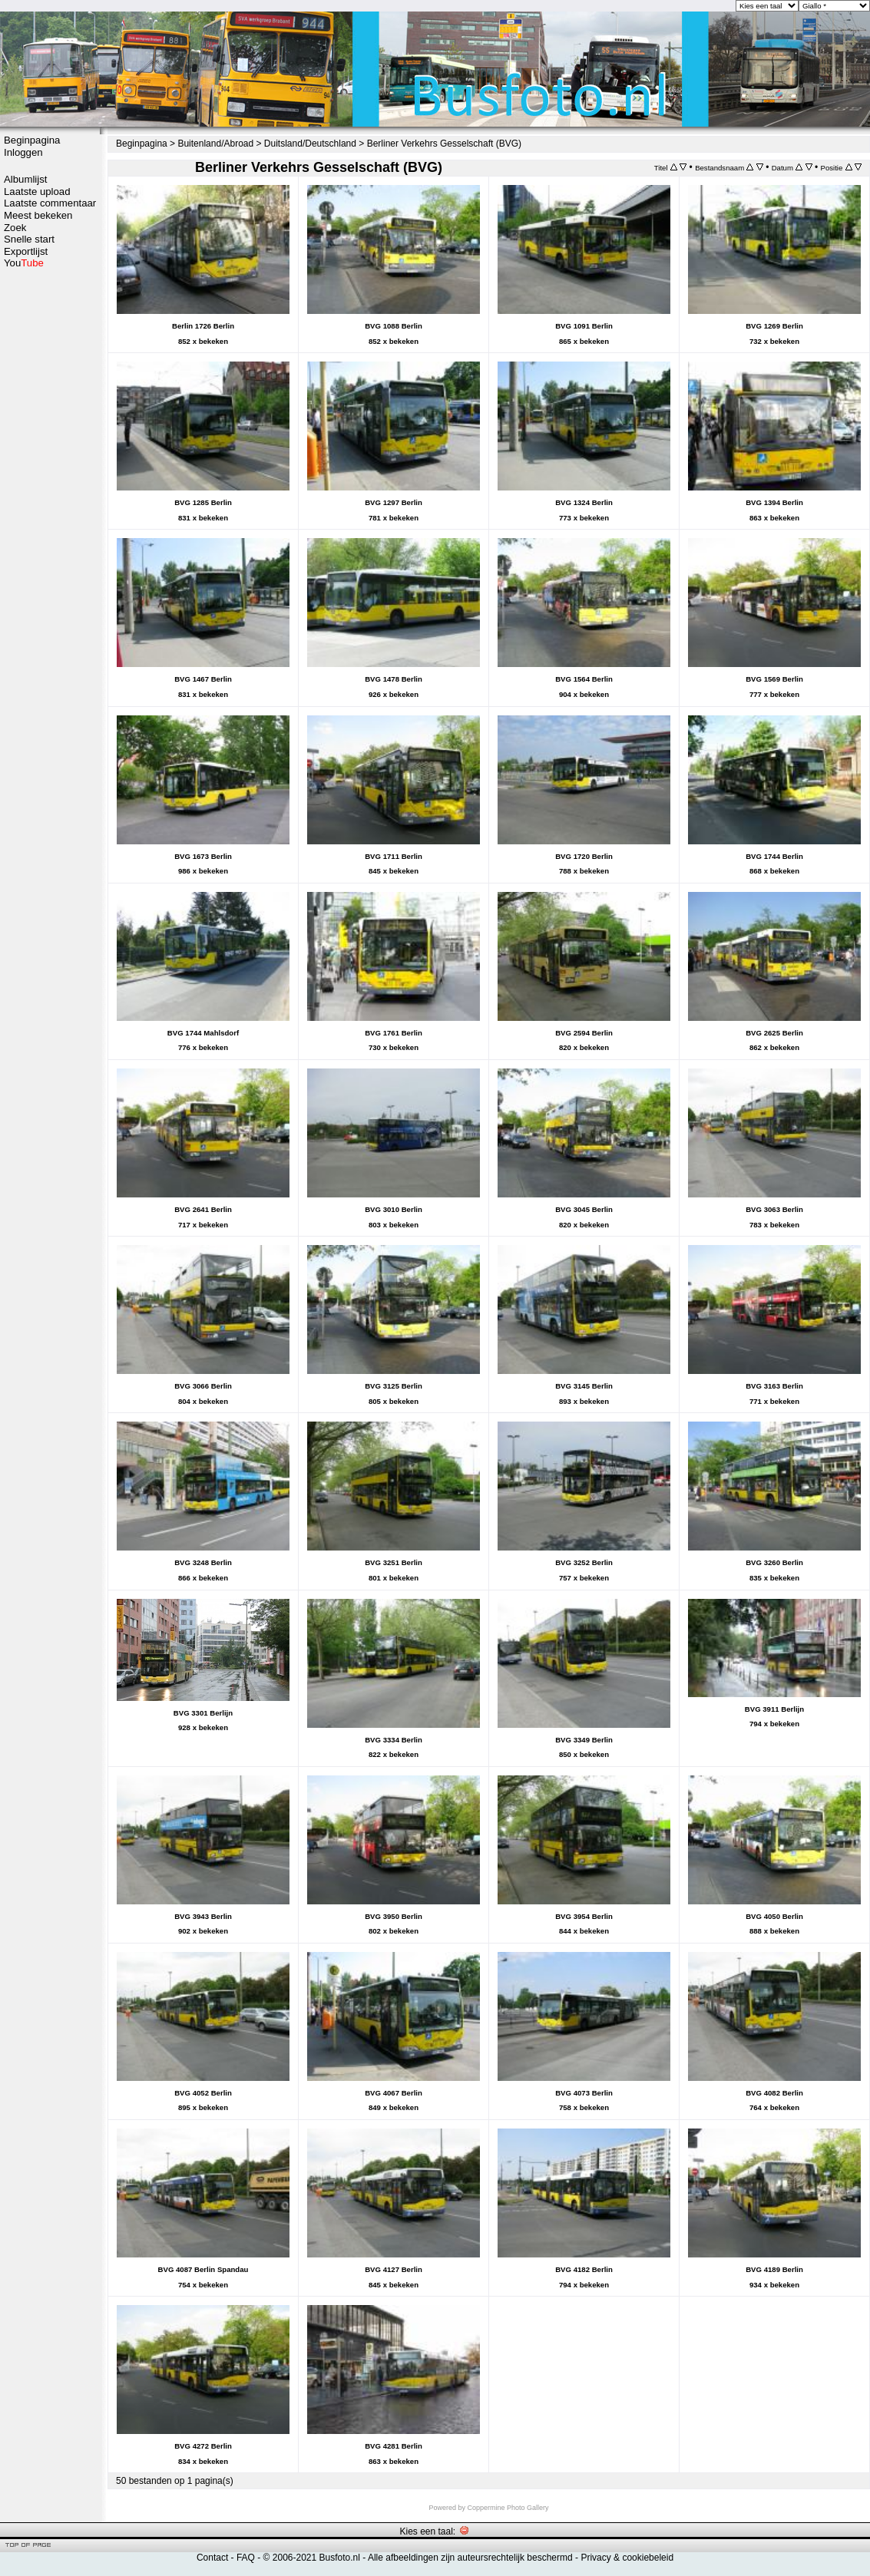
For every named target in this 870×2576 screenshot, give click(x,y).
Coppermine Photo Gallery (507, 2508)
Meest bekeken (38, 215)
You (24, 263)
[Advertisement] (50, 512)
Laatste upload (37, 191)
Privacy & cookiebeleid (627, 2557)
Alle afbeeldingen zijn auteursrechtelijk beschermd (470, 2557)
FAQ (246, 2557)
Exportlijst (26, 251)
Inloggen (23, 152)
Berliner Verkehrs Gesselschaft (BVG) (444, 143)
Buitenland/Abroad (215, 143)
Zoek (15, 227)
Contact (212, 2557)
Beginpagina (32, 140)
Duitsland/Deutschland (310, 143)
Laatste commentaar (50, 203)
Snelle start (29, 239)
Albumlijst (25, 179)
